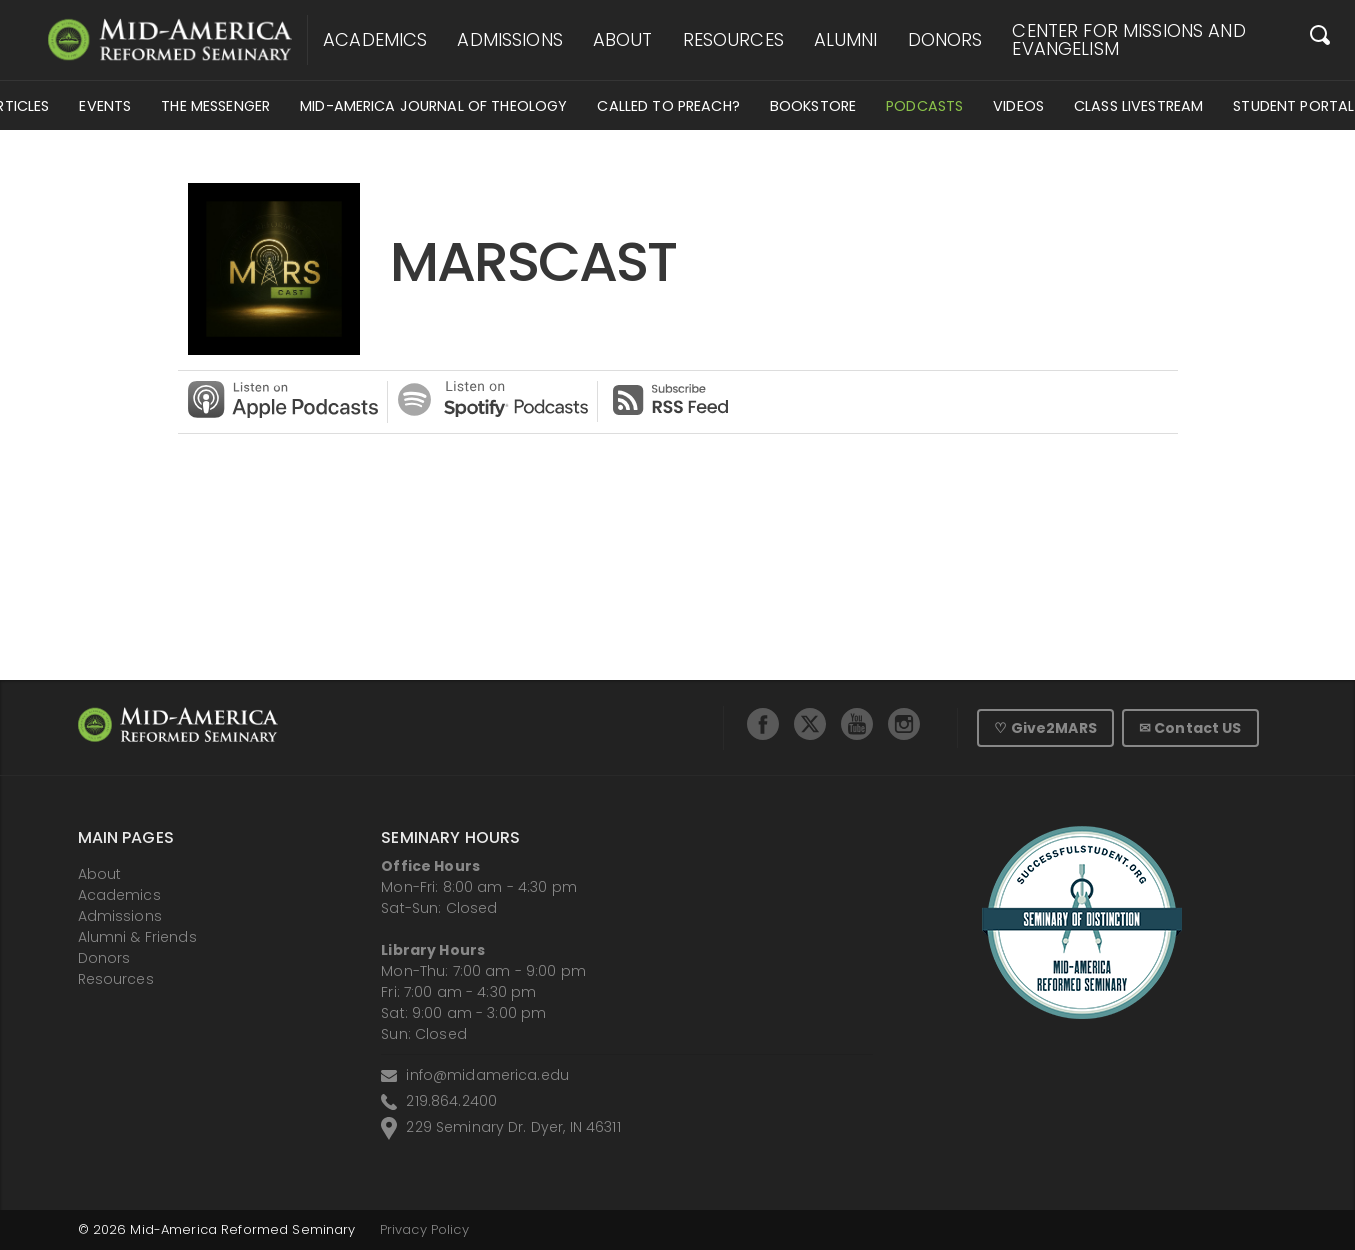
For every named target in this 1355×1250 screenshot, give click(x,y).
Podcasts (924, 106)
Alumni (846, 40)
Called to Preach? (668, 106)
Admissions (509, 40)
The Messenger (215, 106)
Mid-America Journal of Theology (433, 106)
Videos (1018, 106)
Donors (945, 40)
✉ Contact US (1190, 728)
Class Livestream (1138, 106)
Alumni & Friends (137, 937)
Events (105, 106)
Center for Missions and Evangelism (1128, 40)
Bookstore (813, 106)
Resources (733, 40)
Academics (375, 40)
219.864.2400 (451, 1101)
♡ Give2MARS (1045, 728)
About (623, 40)
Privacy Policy (424, 1229)
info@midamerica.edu (487, 1075)
